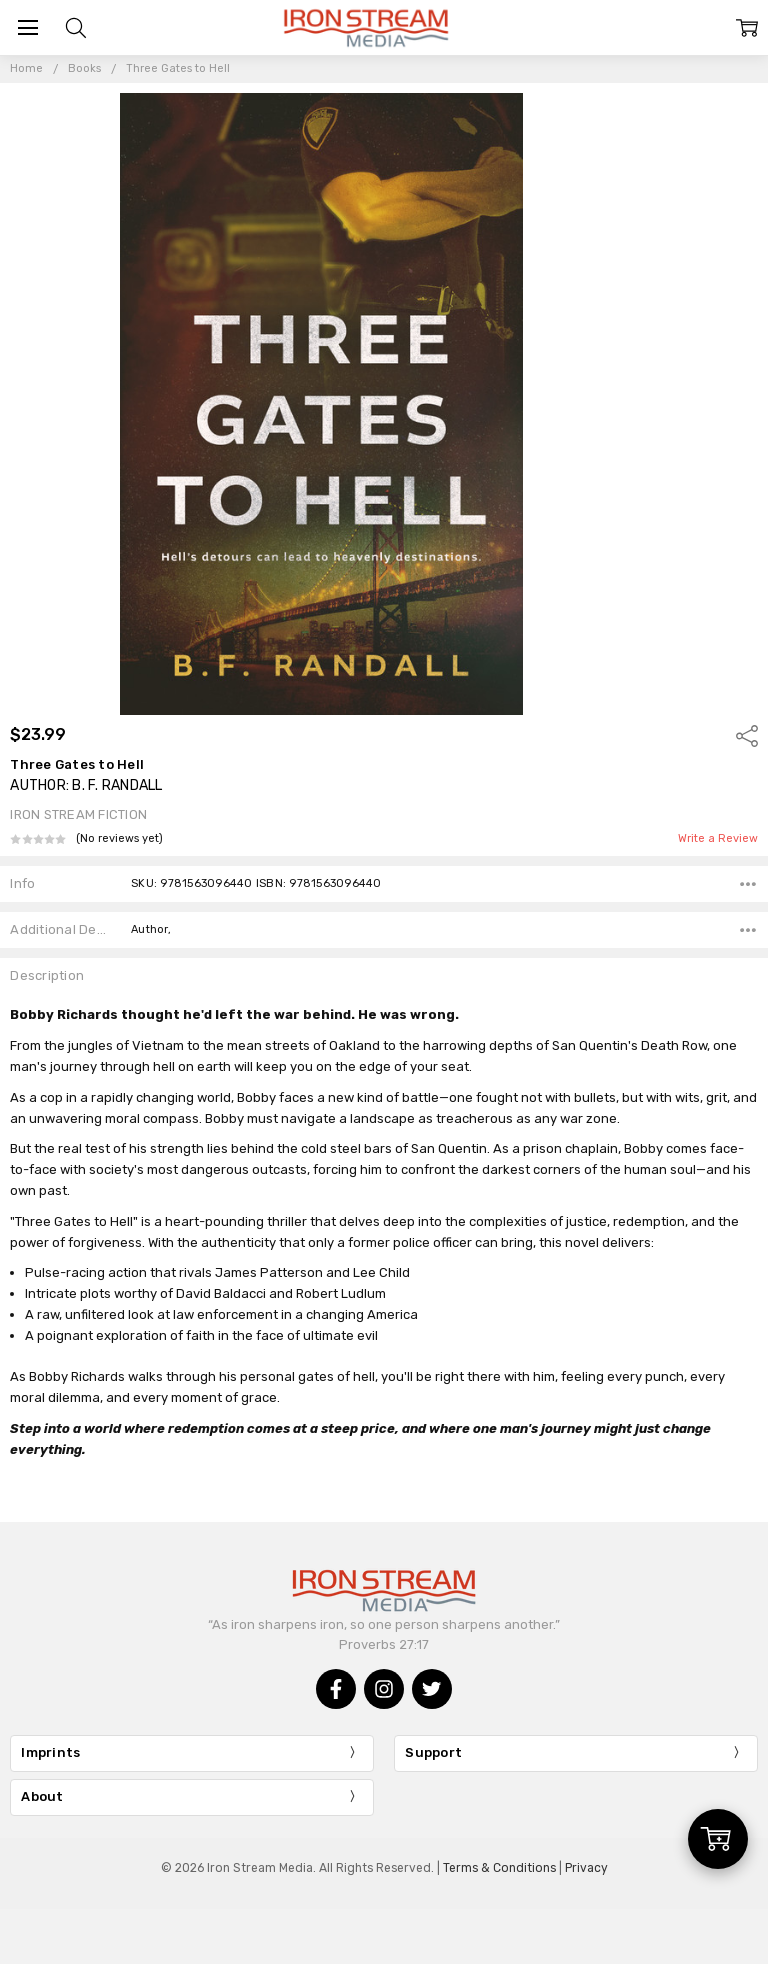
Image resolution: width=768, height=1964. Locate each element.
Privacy (586, 1868)
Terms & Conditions (499, 1868)
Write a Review (718, 839)
